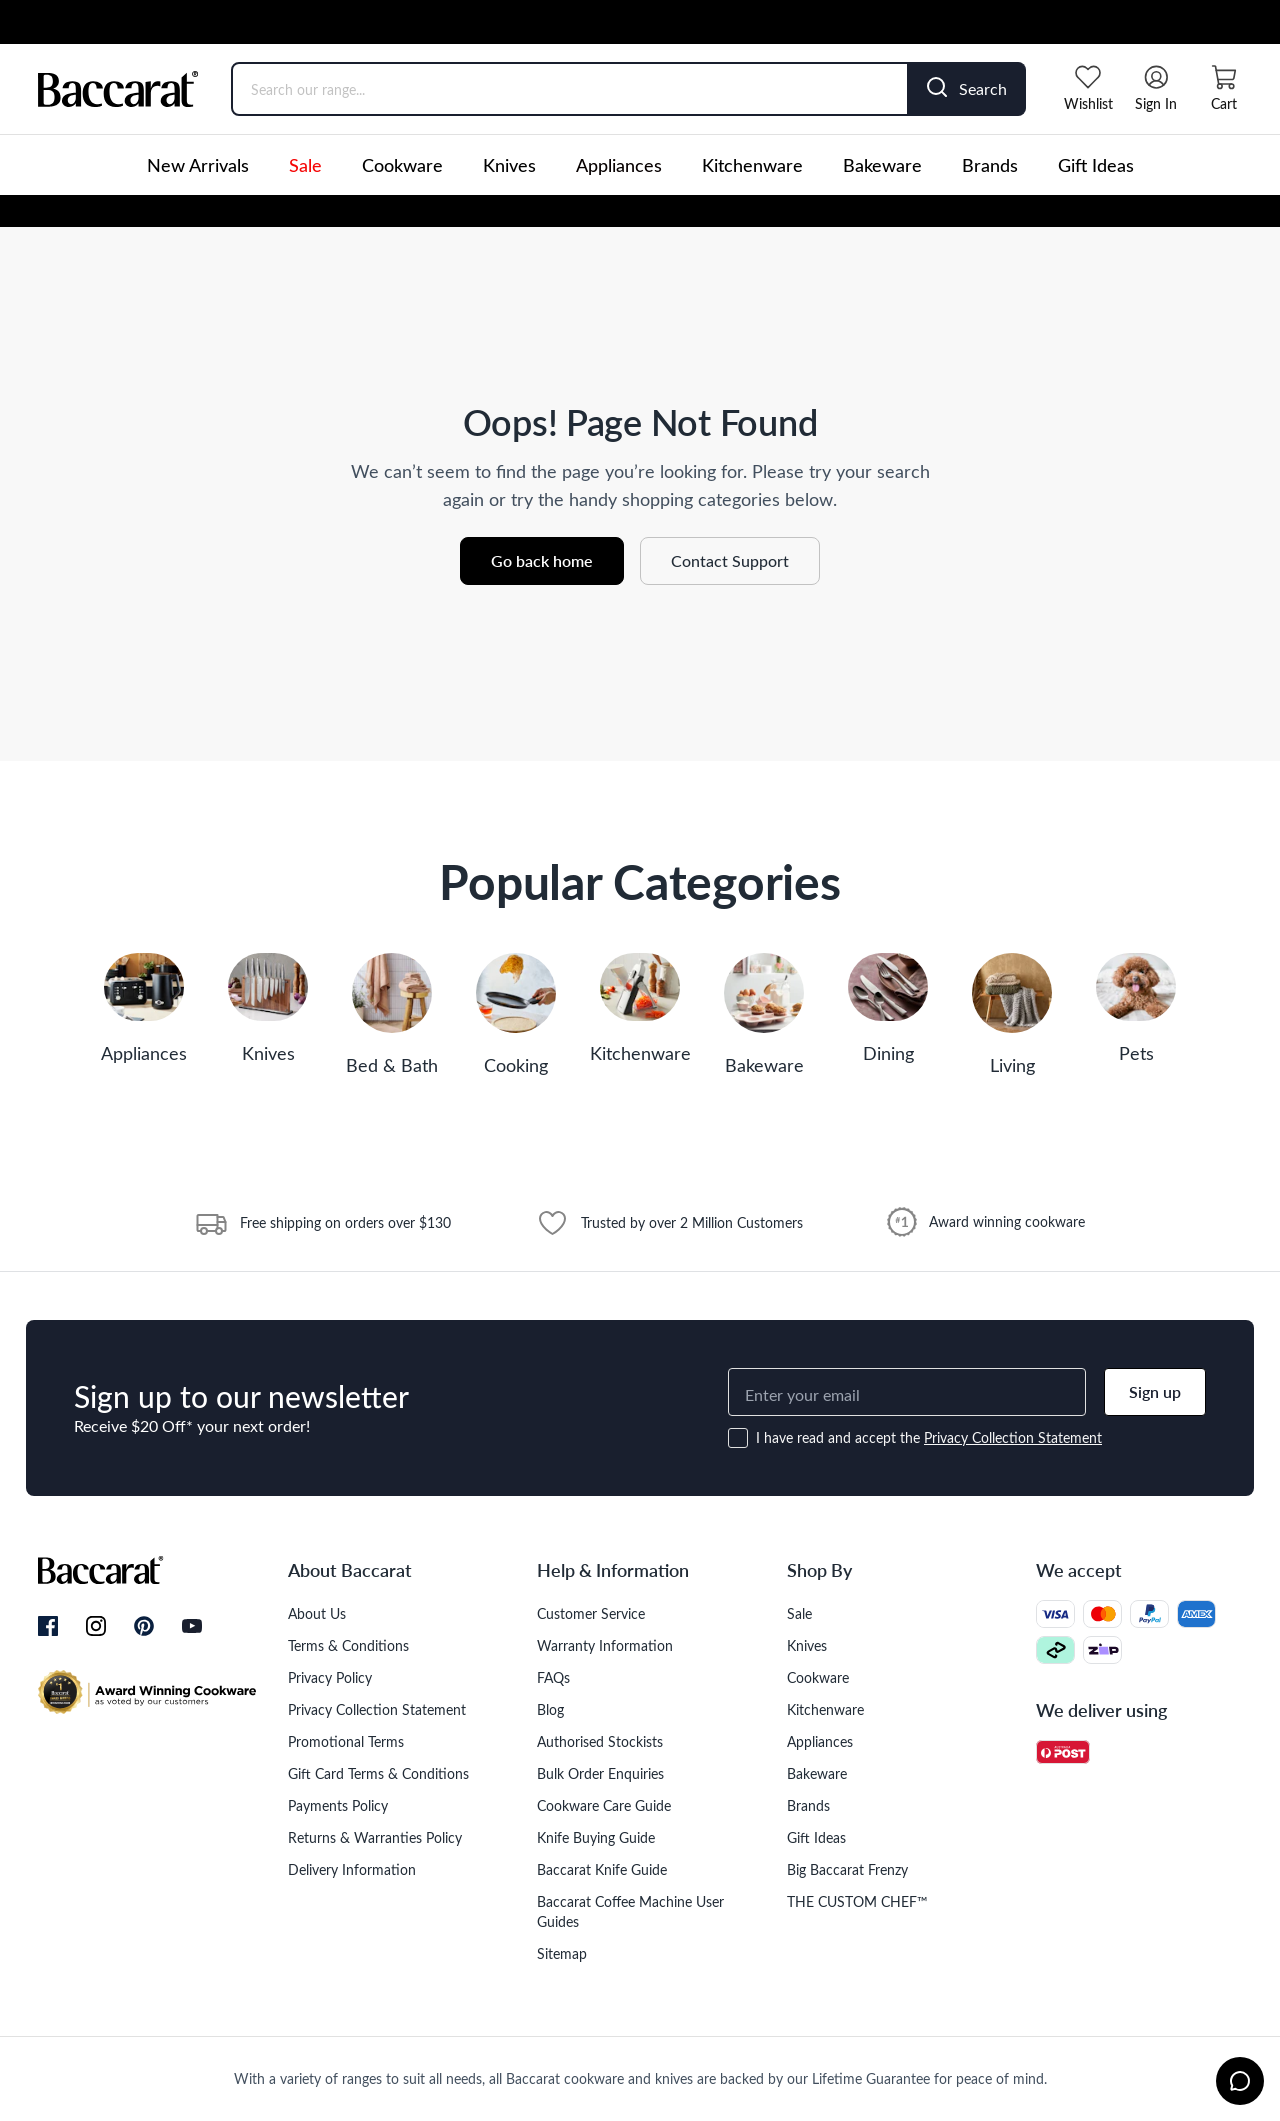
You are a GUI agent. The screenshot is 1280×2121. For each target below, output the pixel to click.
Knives (509, 165)
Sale (305, 165)
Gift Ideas (1096, 165)
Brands (990, 165)
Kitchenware (752, 165)
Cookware (402, 165)
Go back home (542, 560)
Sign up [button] (1155, 1391)
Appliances (619, 165)
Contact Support (730, 560)
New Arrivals (198, 165)
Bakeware (882, 165)
